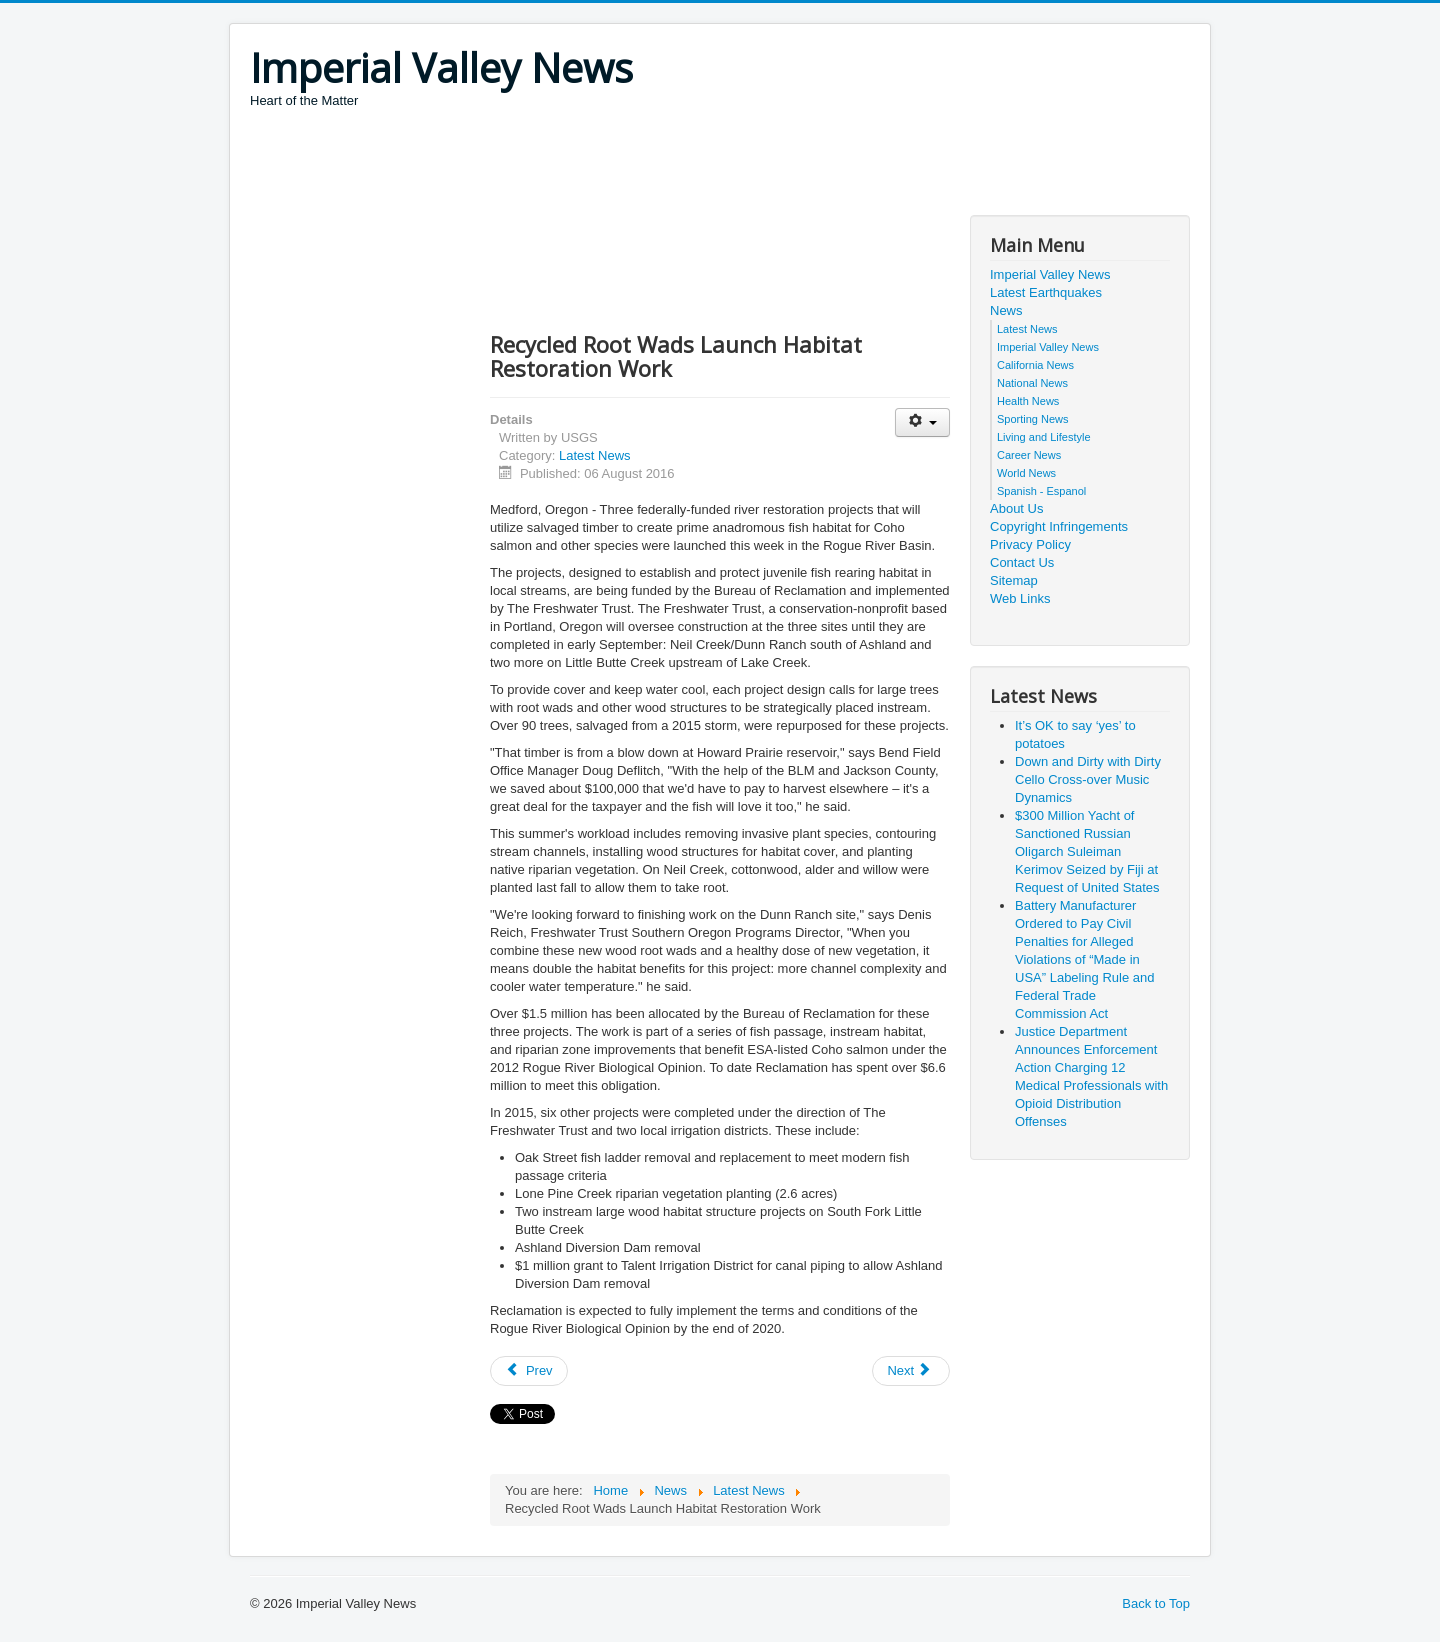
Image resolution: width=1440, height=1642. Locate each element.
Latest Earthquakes (1046, 292)
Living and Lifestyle (1044, 437)
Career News (1029, 455)
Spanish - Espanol (1041, 491)
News (1006, 310)
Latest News (595, 455)
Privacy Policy (1030, 544)
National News (1032, 383)
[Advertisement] (614, 165)
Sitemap (1014, 580)
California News (1035, 365)
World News (1026, 473)
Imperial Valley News (1050, 274)
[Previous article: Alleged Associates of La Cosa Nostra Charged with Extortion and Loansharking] (529, 1371)
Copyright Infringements (1059, 526)
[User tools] (922, 422)
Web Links (1020, 598)
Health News (1028, 401)
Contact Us (1022, 562)
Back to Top (1156, 1603)
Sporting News (1033, 419)
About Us (1016, 508)
